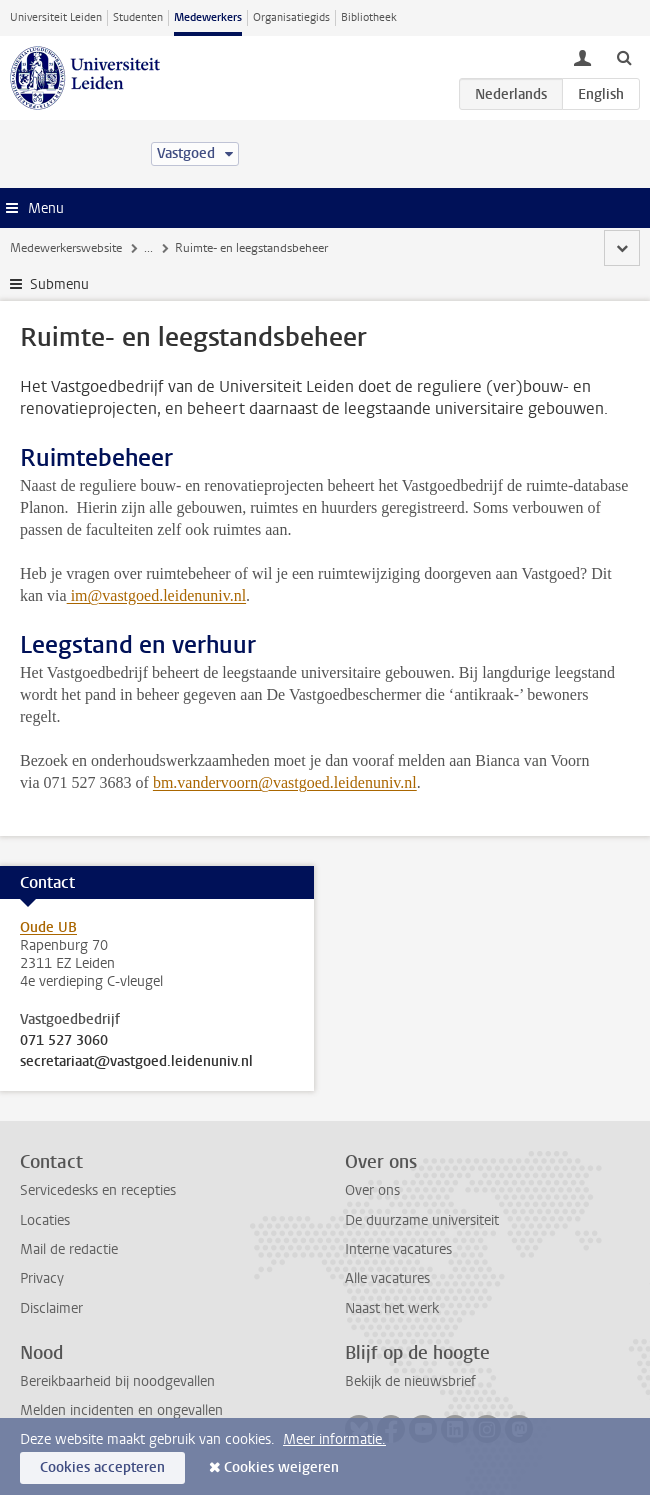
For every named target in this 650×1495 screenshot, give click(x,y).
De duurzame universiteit (422, 1220)
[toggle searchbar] (624, 57)
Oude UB (48, 927)
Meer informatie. (334, 1439)
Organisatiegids (291, 17)
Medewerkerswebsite (66, 248)
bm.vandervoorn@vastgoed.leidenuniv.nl (285, 782)
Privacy (42, 1278)
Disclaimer (51, 1308)
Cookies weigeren (281, 1467)
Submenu (59, 284)
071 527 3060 (64, 1041)
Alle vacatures (387, 1278)
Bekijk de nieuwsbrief (410, 1381)
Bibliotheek (369, 17)
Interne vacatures (398, 1249)
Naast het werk (392, 1308)
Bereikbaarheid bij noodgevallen (117, 1381)
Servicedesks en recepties (98, 1190)
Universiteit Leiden (56, 17)
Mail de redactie (69, 1249)
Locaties (45, 1220)
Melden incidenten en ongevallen (121, 1410)
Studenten (138, 17)
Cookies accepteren (102, 1467)
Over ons (372, 1190)
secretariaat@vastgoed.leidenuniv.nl (136, 1062)
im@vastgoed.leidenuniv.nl (156, 595)
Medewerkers (208, 17)
